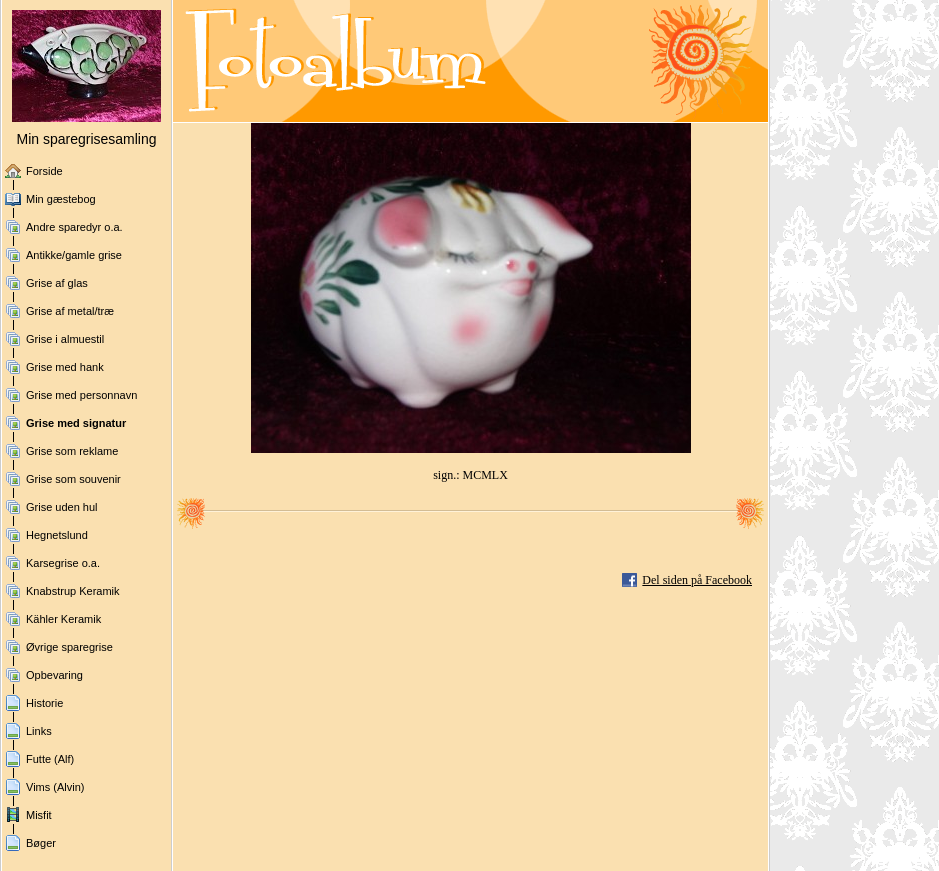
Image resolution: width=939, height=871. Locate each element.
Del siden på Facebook (697, 580)
